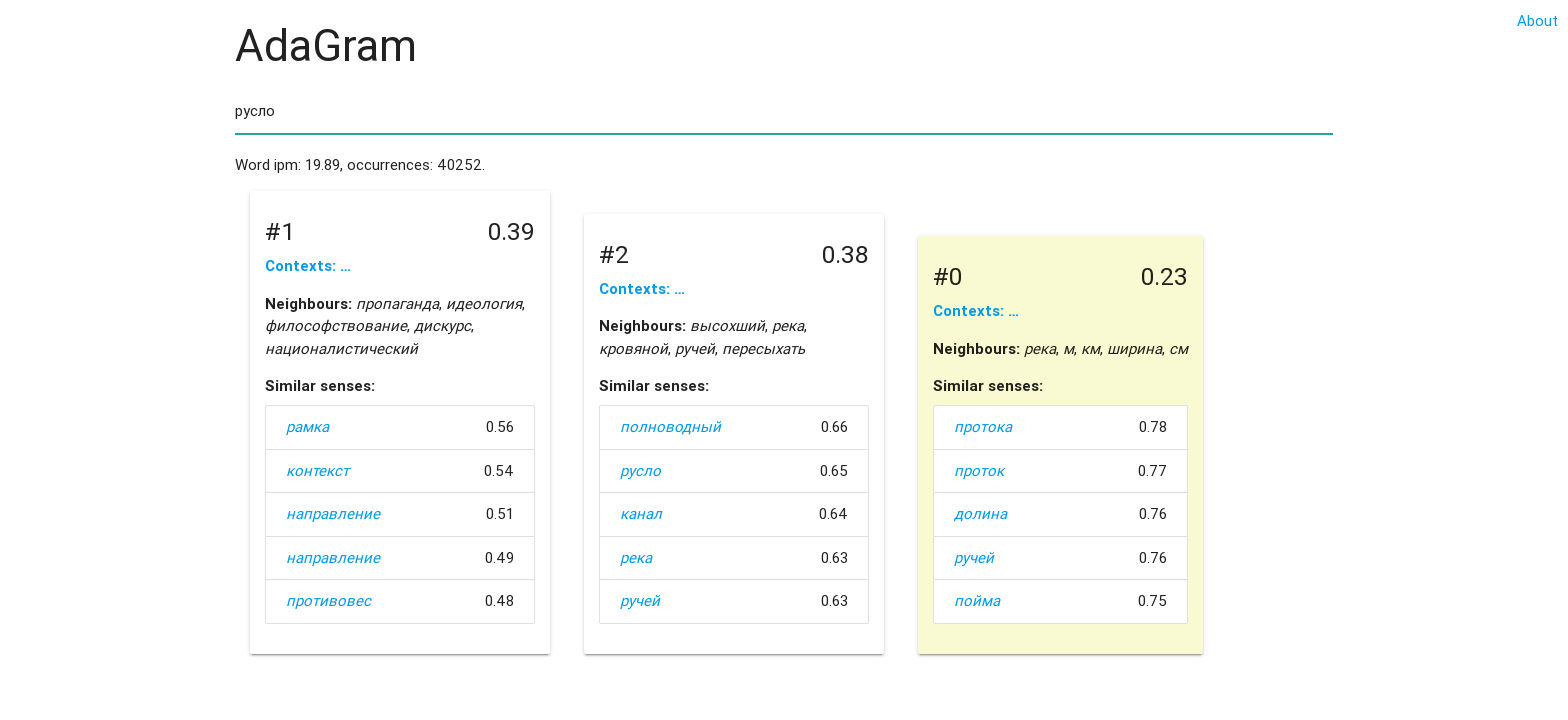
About (1537, 20)
